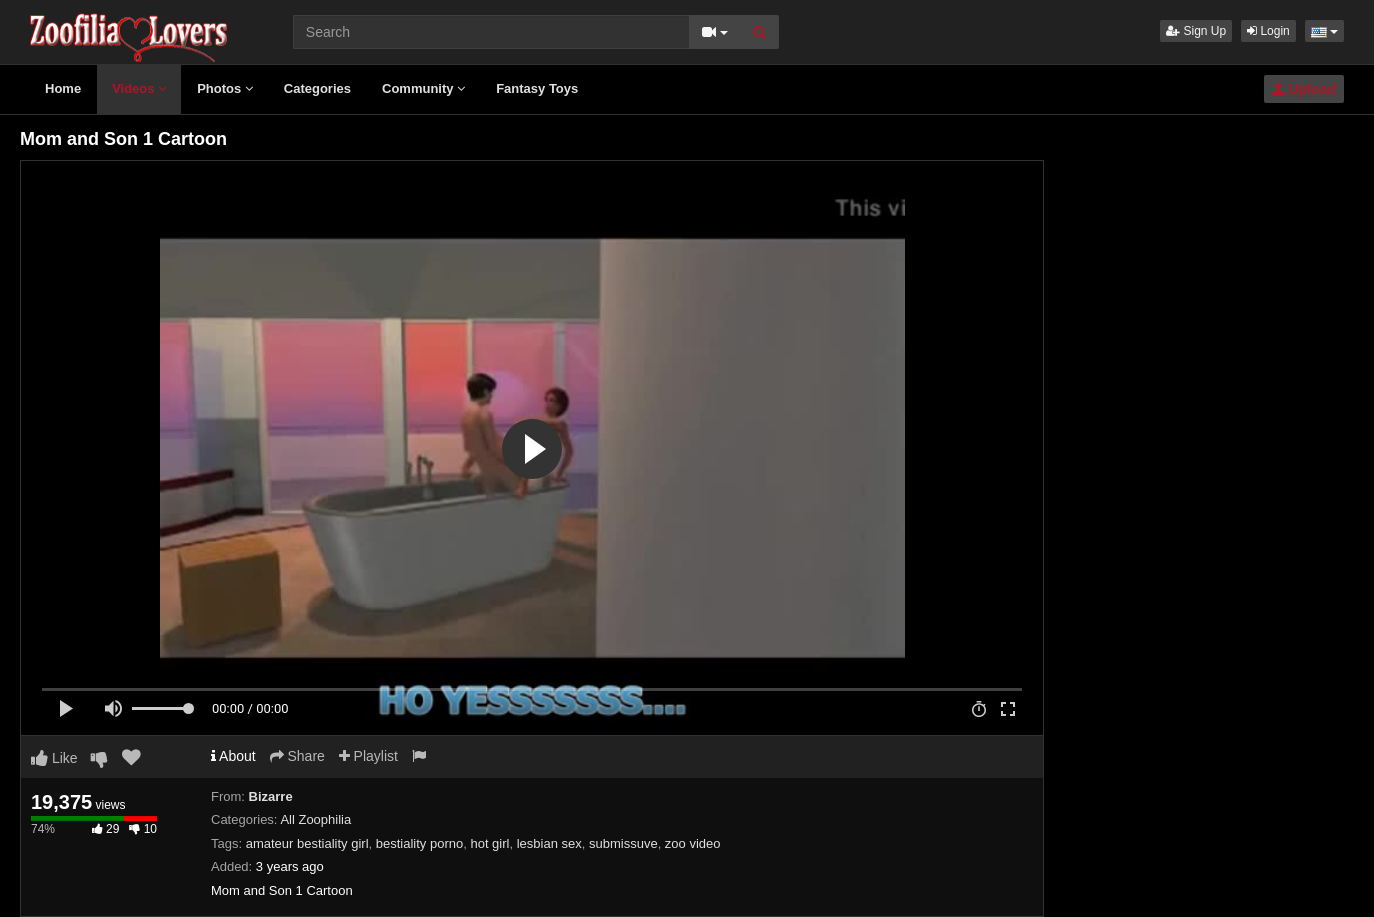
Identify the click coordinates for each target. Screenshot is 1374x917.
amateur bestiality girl (307, 843)
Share (297, 756)
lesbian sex (549, 843)
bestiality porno (419, 843)
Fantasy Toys (537, 88)
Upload (1304, 89)
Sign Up (1196, 31)
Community (423, 88)
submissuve (623, 843)
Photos (225, 88)
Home (63, 88)
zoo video (693, 843)
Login (1268, 31)
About (233, 756)
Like (54, 758)
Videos (139, 88)
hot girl (489, 843)
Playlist (368, 756)
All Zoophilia (315, 819)
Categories (317, 88)
